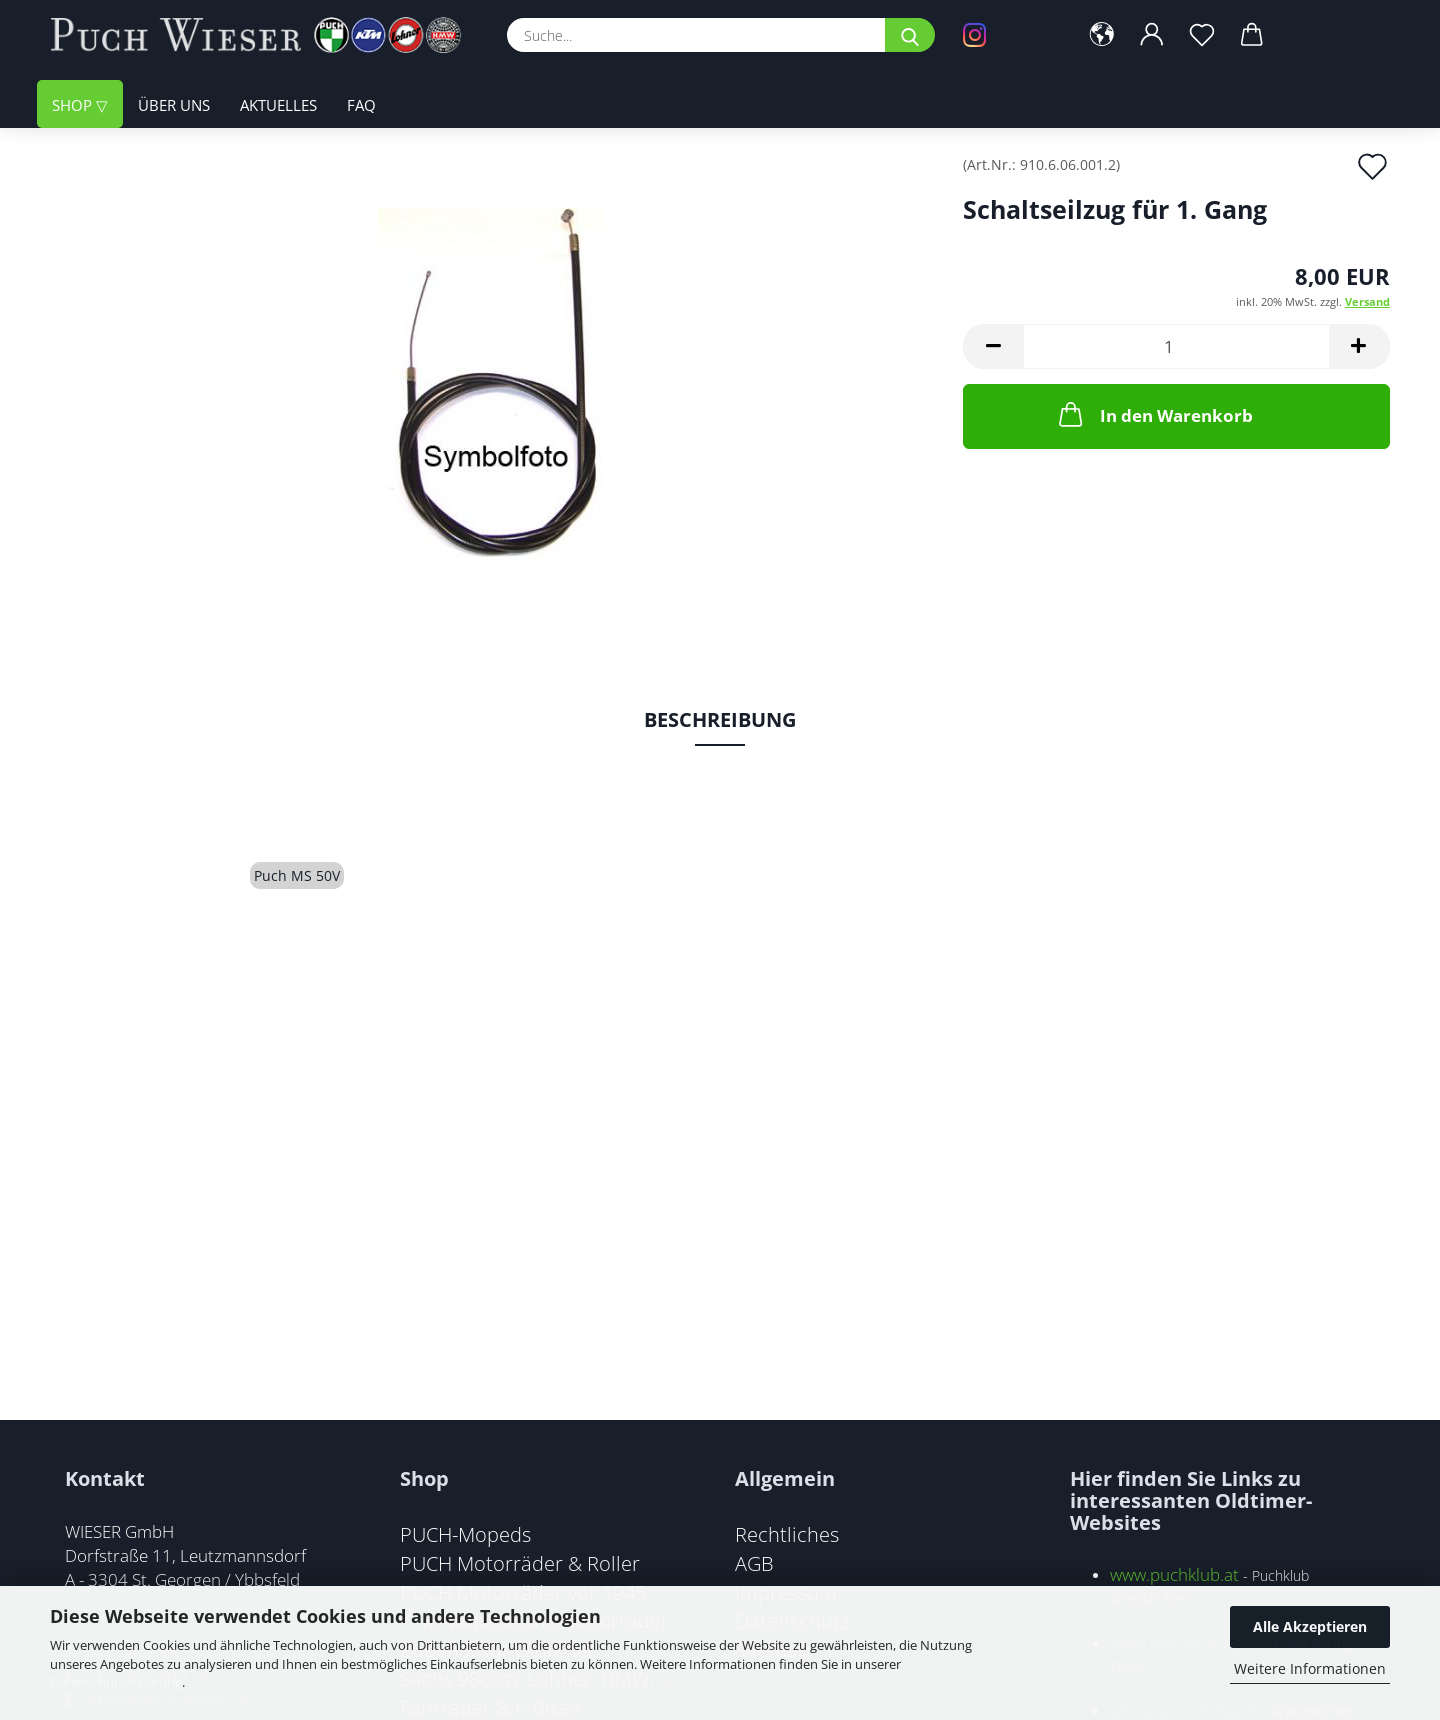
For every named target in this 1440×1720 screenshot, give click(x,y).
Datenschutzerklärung (116, 1682)
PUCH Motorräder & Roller (520, 1563)
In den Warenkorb (1154, 414)
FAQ (361, 105)
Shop (74, 105)
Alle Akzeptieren (1310, 1626)
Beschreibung (720, 719)
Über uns (174, 105)
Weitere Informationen (1310, 1668)
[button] (1102, 35)
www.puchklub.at (1174, 1574)
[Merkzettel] (1202, 35)
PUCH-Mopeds (465, 1534)
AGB (754, 1563)
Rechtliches (787, 1534)
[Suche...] (910, 35)
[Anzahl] (1176, 346)
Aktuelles (278, 105)
